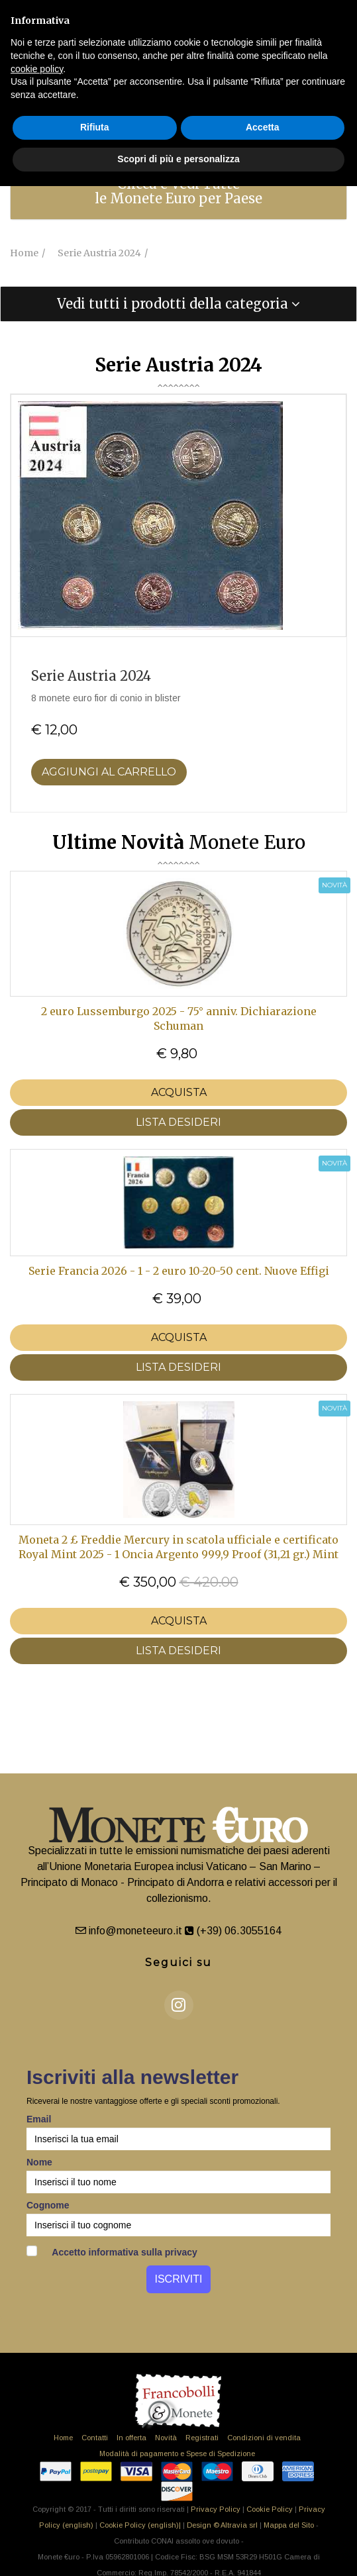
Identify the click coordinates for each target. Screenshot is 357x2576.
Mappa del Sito (289, 2525)
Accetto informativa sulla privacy (111, 2251)
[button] (178, 304)
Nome (39, 2162)
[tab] (178, 191)
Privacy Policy (215, 2509)
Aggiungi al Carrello (109, 772)
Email (38, 2119)
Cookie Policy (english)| (140, 2525)
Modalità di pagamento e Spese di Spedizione (177, 2453)
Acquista (179, 1092)
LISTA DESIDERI (178, 1122)
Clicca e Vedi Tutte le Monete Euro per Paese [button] (178, 191)
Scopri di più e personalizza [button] (178, 159)
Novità (166, 2438)
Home (63, 2438)
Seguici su (178, 1962)
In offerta (131, 2438)
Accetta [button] (263, 127)
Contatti (94, 2438)
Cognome (48, 2205)
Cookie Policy (269, 2509)
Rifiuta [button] (94, 127)
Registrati (202, 2438)
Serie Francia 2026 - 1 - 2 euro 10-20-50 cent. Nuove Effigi (178, 1270)
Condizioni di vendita (264, 2438)
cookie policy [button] (37, 69)
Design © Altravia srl (222, 2525)
